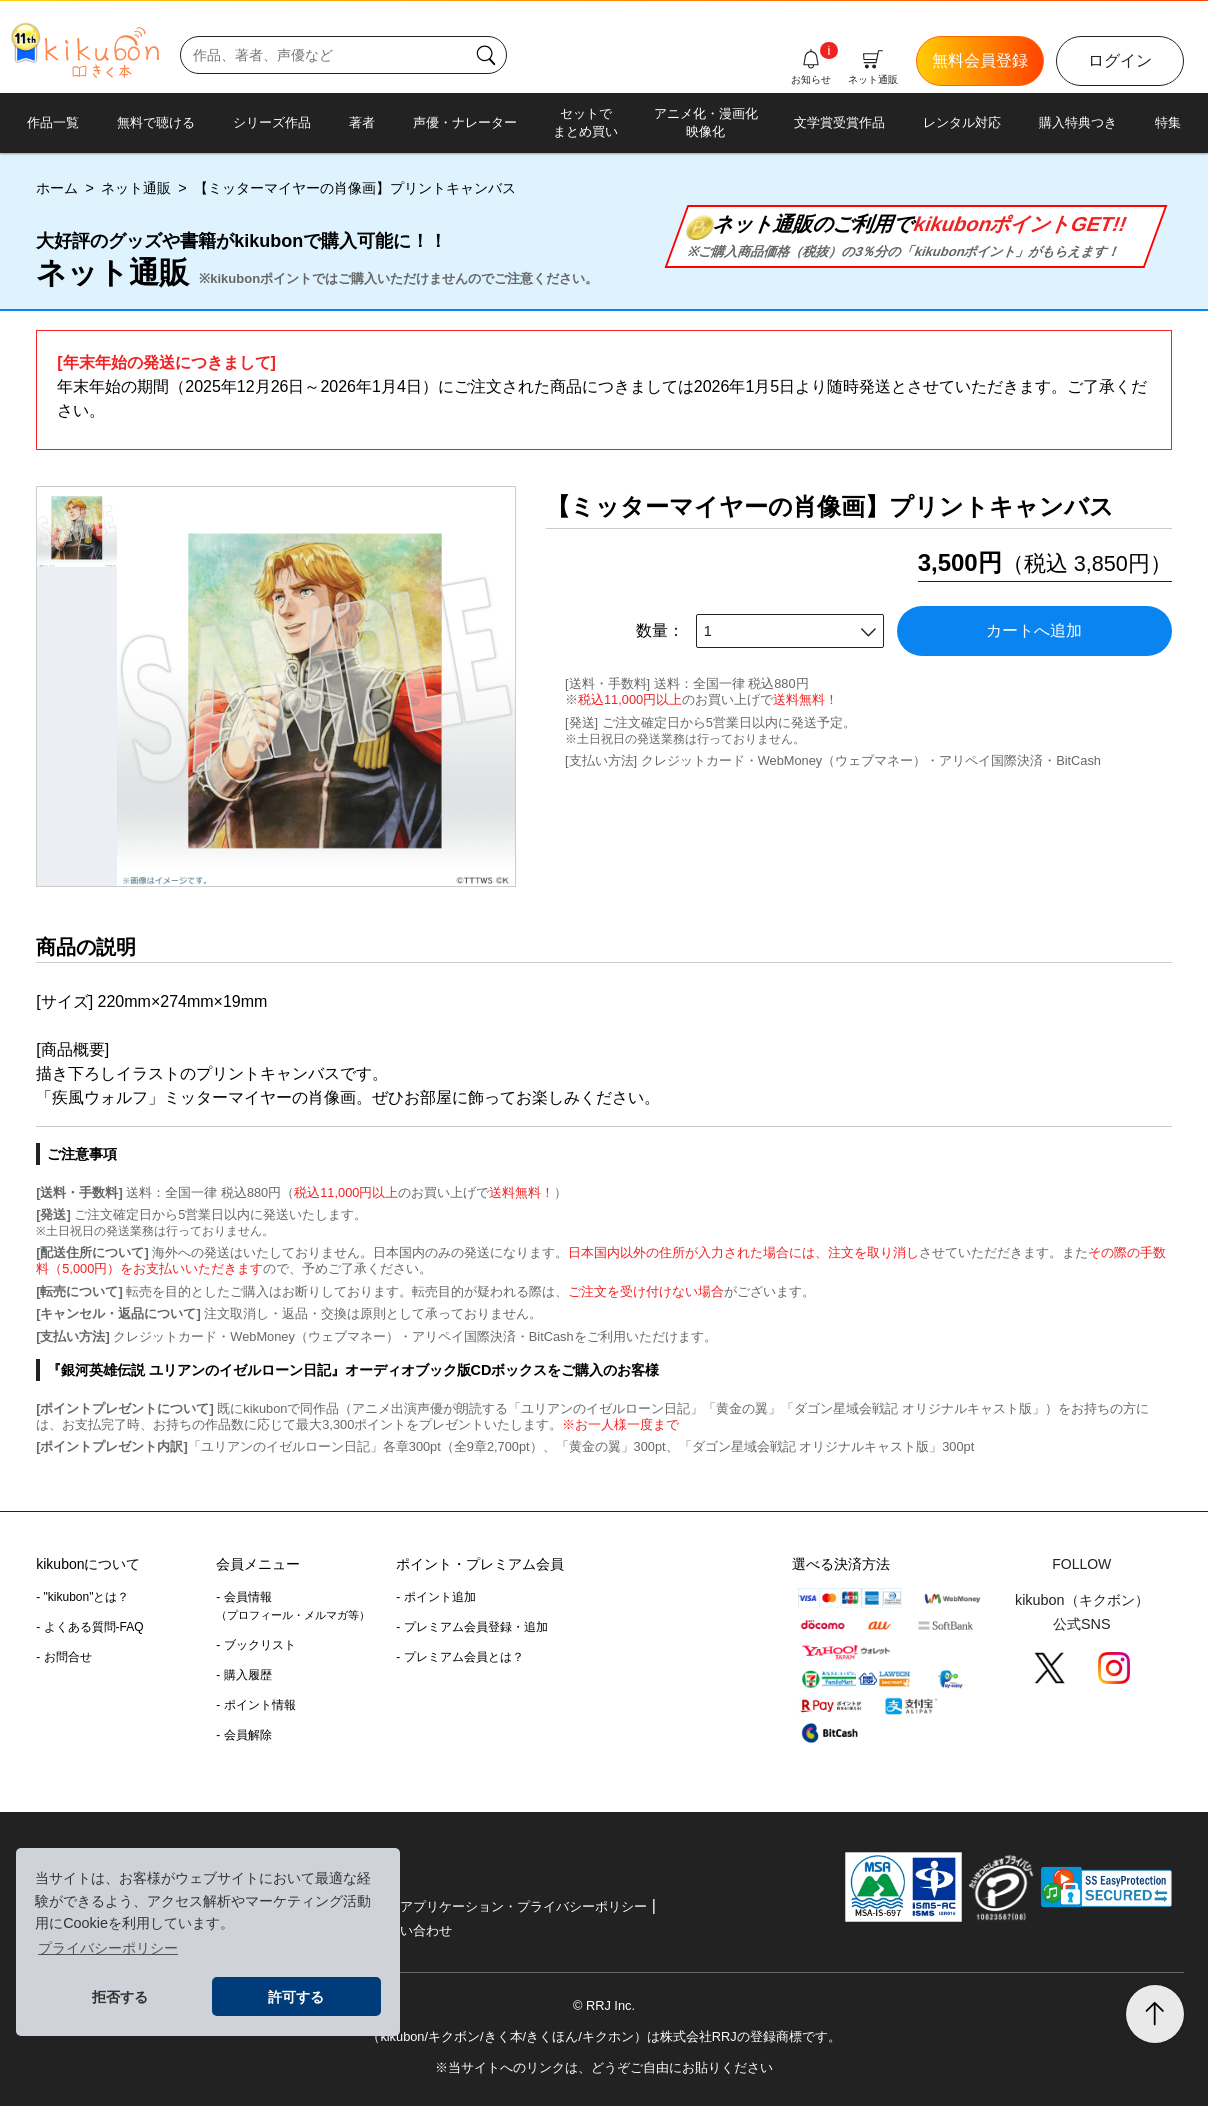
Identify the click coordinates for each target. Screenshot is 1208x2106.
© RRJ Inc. (604, 2005)
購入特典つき (1078, 122)
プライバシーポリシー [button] (108, 1948)
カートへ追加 (1034, 630)
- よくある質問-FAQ (89, 1627)
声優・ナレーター (465, 122)
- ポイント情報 (255, 1705)
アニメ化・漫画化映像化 (706, 122)
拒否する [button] (120, 1997)
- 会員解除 (243, 1735)
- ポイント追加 (435, 1597)
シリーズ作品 (272, 122)
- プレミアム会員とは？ (459, 1657)
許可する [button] (296, 1997)
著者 (362, 122)
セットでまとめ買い (585, 122)
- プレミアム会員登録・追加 (471, 1627)
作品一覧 (53, 122)
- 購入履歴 (243, 1675)
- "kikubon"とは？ (82, 1597)
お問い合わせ (413, 1930)
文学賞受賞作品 (839, 122)
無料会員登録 (980, 60)
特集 (1168, 122)
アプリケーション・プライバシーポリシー (523, 1906)
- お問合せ (63, 1657)
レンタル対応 (962, 122)
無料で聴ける (156, 122)
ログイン (1120, 60)
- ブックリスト (255, 1645)
